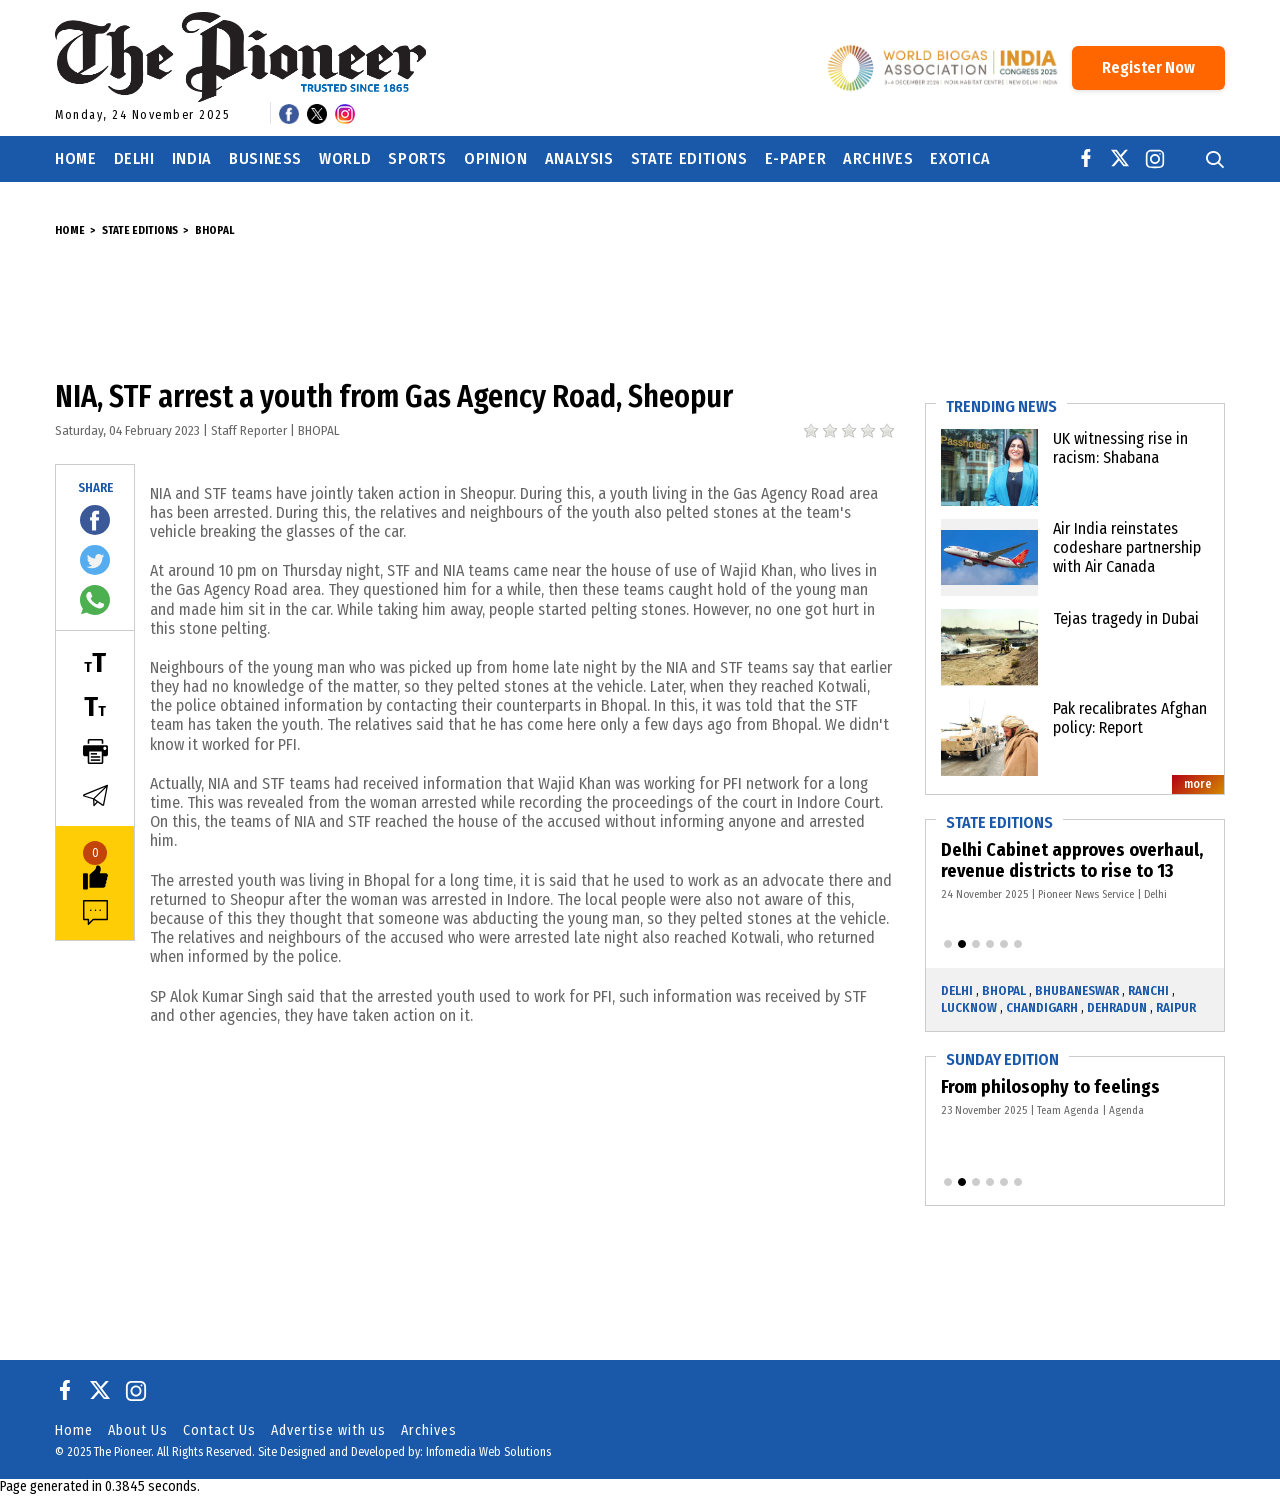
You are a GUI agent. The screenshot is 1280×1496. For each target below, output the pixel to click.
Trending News (1001, 406)
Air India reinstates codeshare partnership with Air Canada (1127, 547)
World (345, 158)
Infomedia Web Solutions (488, 1452)
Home (76, 158)
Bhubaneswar (1077, 990)
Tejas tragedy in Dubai (1126, 618)
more (1198, 784)
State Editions (689, 158)
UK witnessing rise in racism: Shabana (1120, 448)
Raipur (1176, 1007)
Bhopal (215, 230)
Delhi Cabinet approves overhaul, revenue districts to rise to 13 (1075, 861)
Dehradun (1117, 1007)
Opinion (495, 158)
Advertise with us (328, 1430)
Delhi (134, 158)
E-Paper (795, 158)
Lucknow (969, 1007)
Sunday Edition (1002, 1059)
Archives (878, 158)
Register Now (1148, 67)
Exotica (960, 158)
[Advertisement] (640, 309)
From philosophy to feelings (1054, 1087)
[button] (948, 944)
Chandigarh (1042, 1007)
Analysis (579, 158)
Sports (417, 158)
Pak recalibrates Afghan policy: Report (1130, 718)
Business (265, 158)
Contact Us (219, 1430)
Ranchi (1148, 990)
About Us (138, 1430)
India (192, 158)
